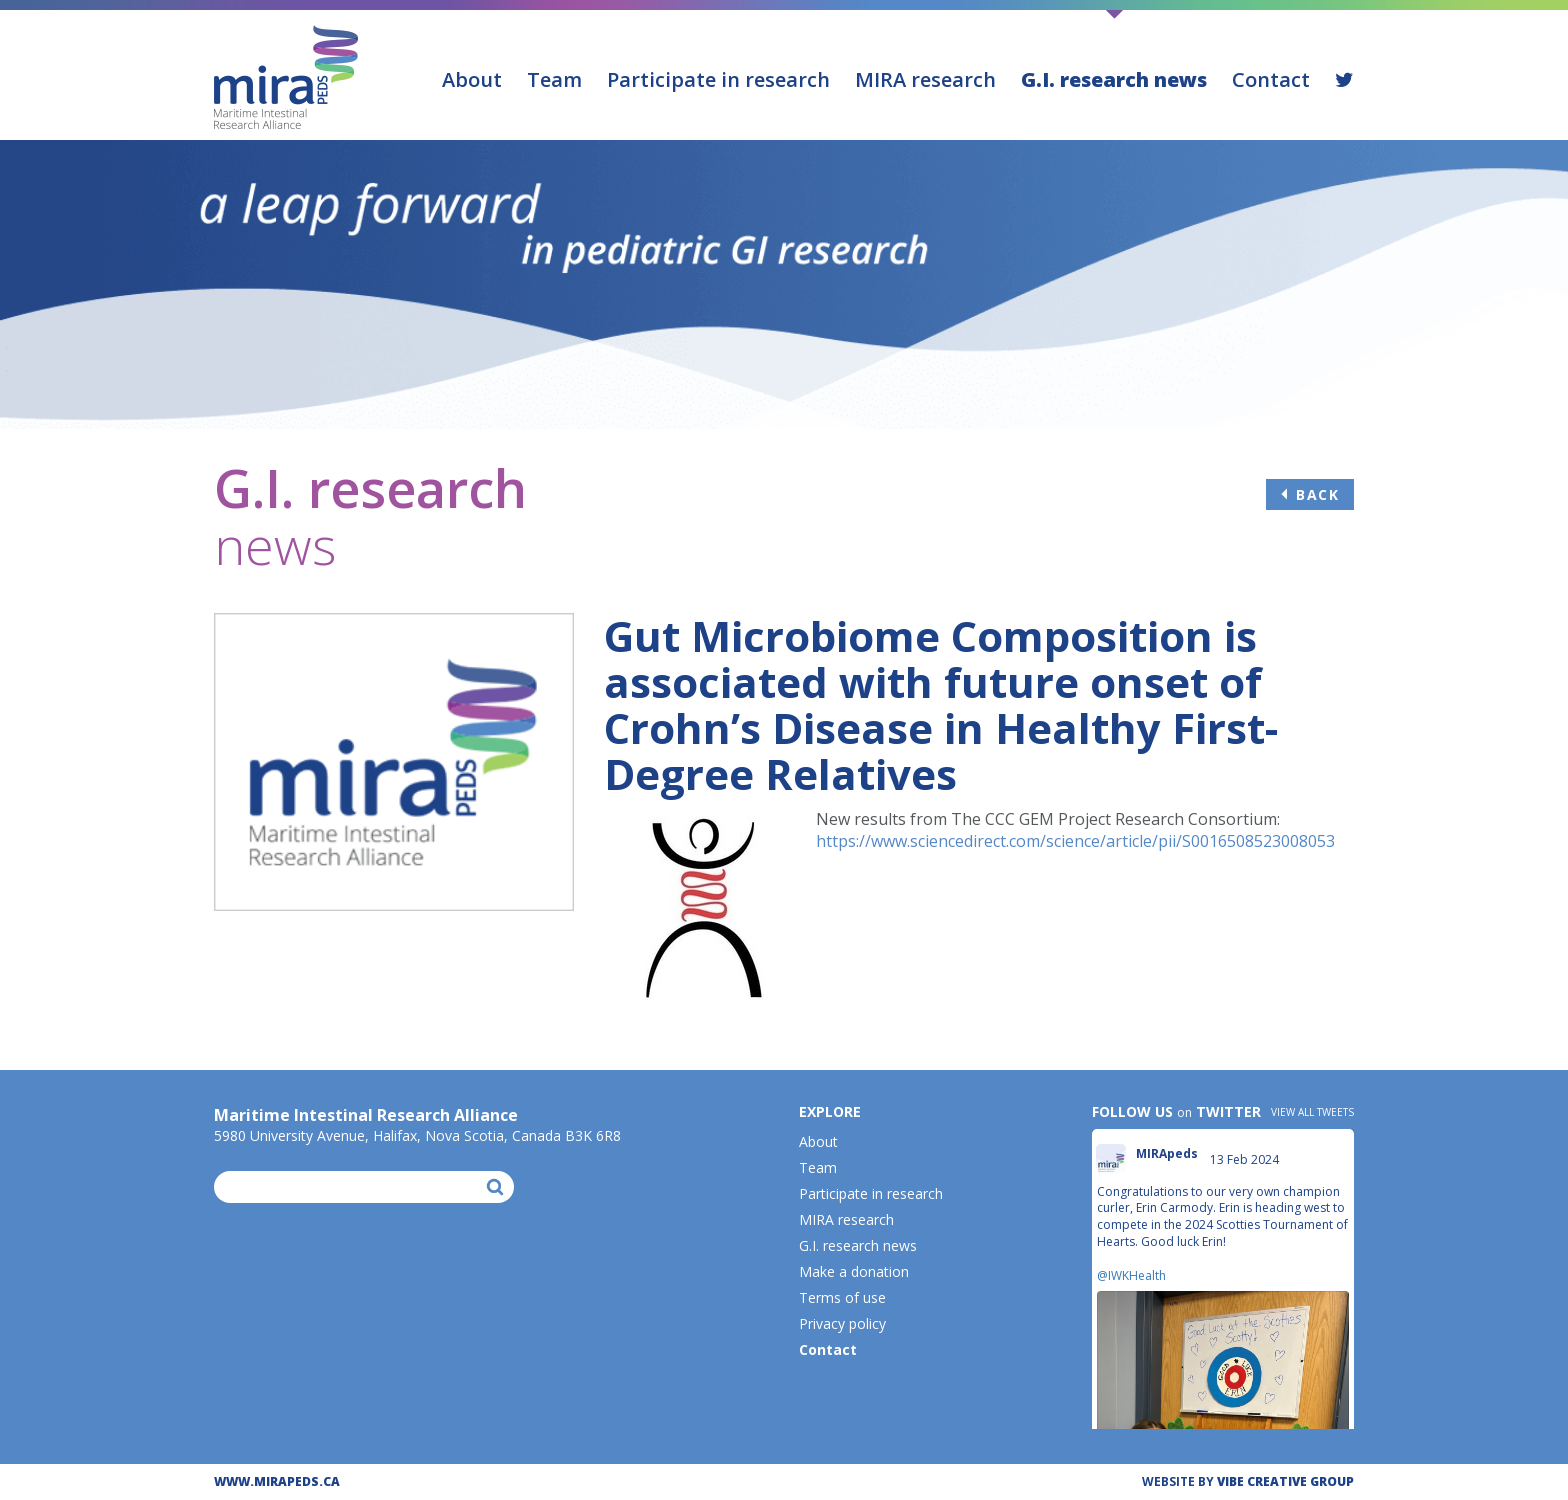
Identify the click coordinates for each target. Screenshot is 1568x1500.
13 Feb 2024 (1246, 1159)
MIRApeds (1167, 1154)
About (472, 79)
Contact (1271, 79)
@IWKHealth (1131, 1275)
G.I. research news (1114, 79)
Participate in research (718, 79)
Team (554, 79)
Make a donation (854, 1271)
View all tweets (1312, 1112)
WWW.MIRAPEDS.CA (277, 1481)
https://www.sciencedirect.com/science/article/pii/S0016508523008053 (1075, 841)
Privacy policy (842, 1323)
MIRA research (925, 79)
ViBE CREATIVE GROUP (1285, 1481)
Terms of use (842, 1297)
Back (1317, 494)
